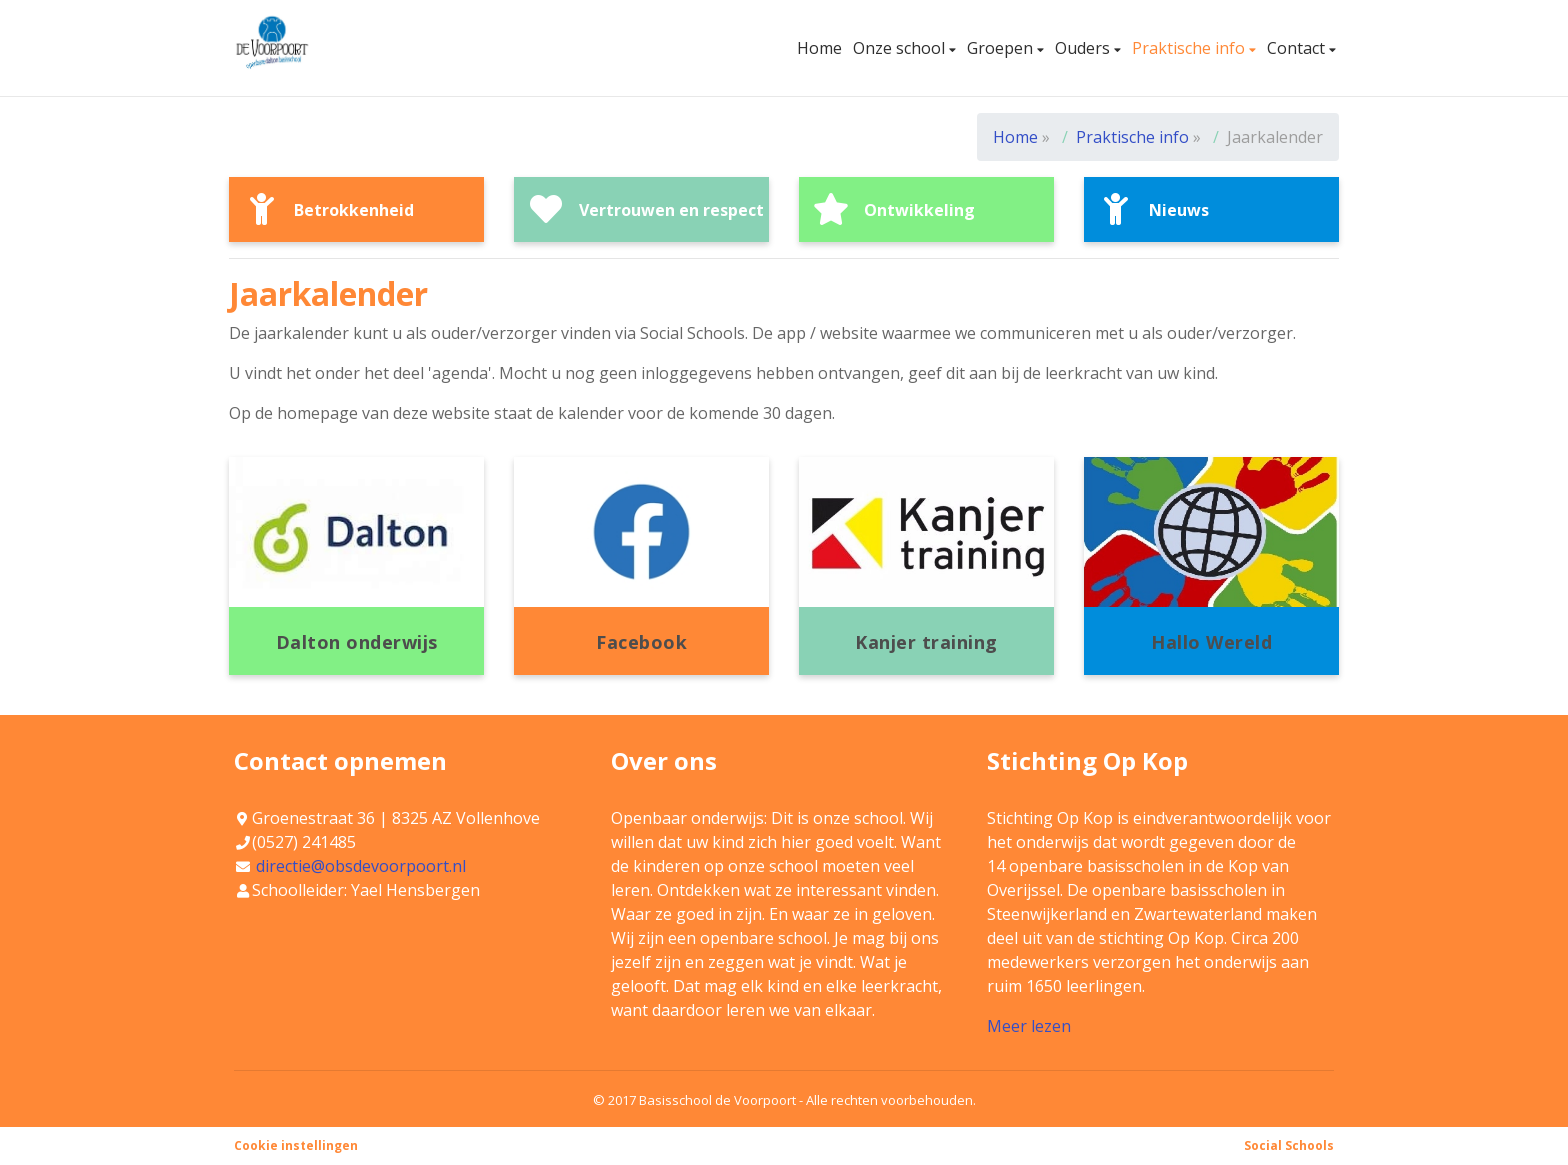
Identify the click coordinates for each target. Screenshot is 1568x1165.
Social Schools (1289, 1145)
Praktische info (1190, 48)
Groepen (1002, 48)
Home (819, 48)
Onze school (901, 48)
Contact (1298, 48)
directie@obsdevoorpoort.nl (361, 866)
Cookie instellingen (296, 1145)
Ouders (1084, 48)
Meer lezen (1029, 1026)
